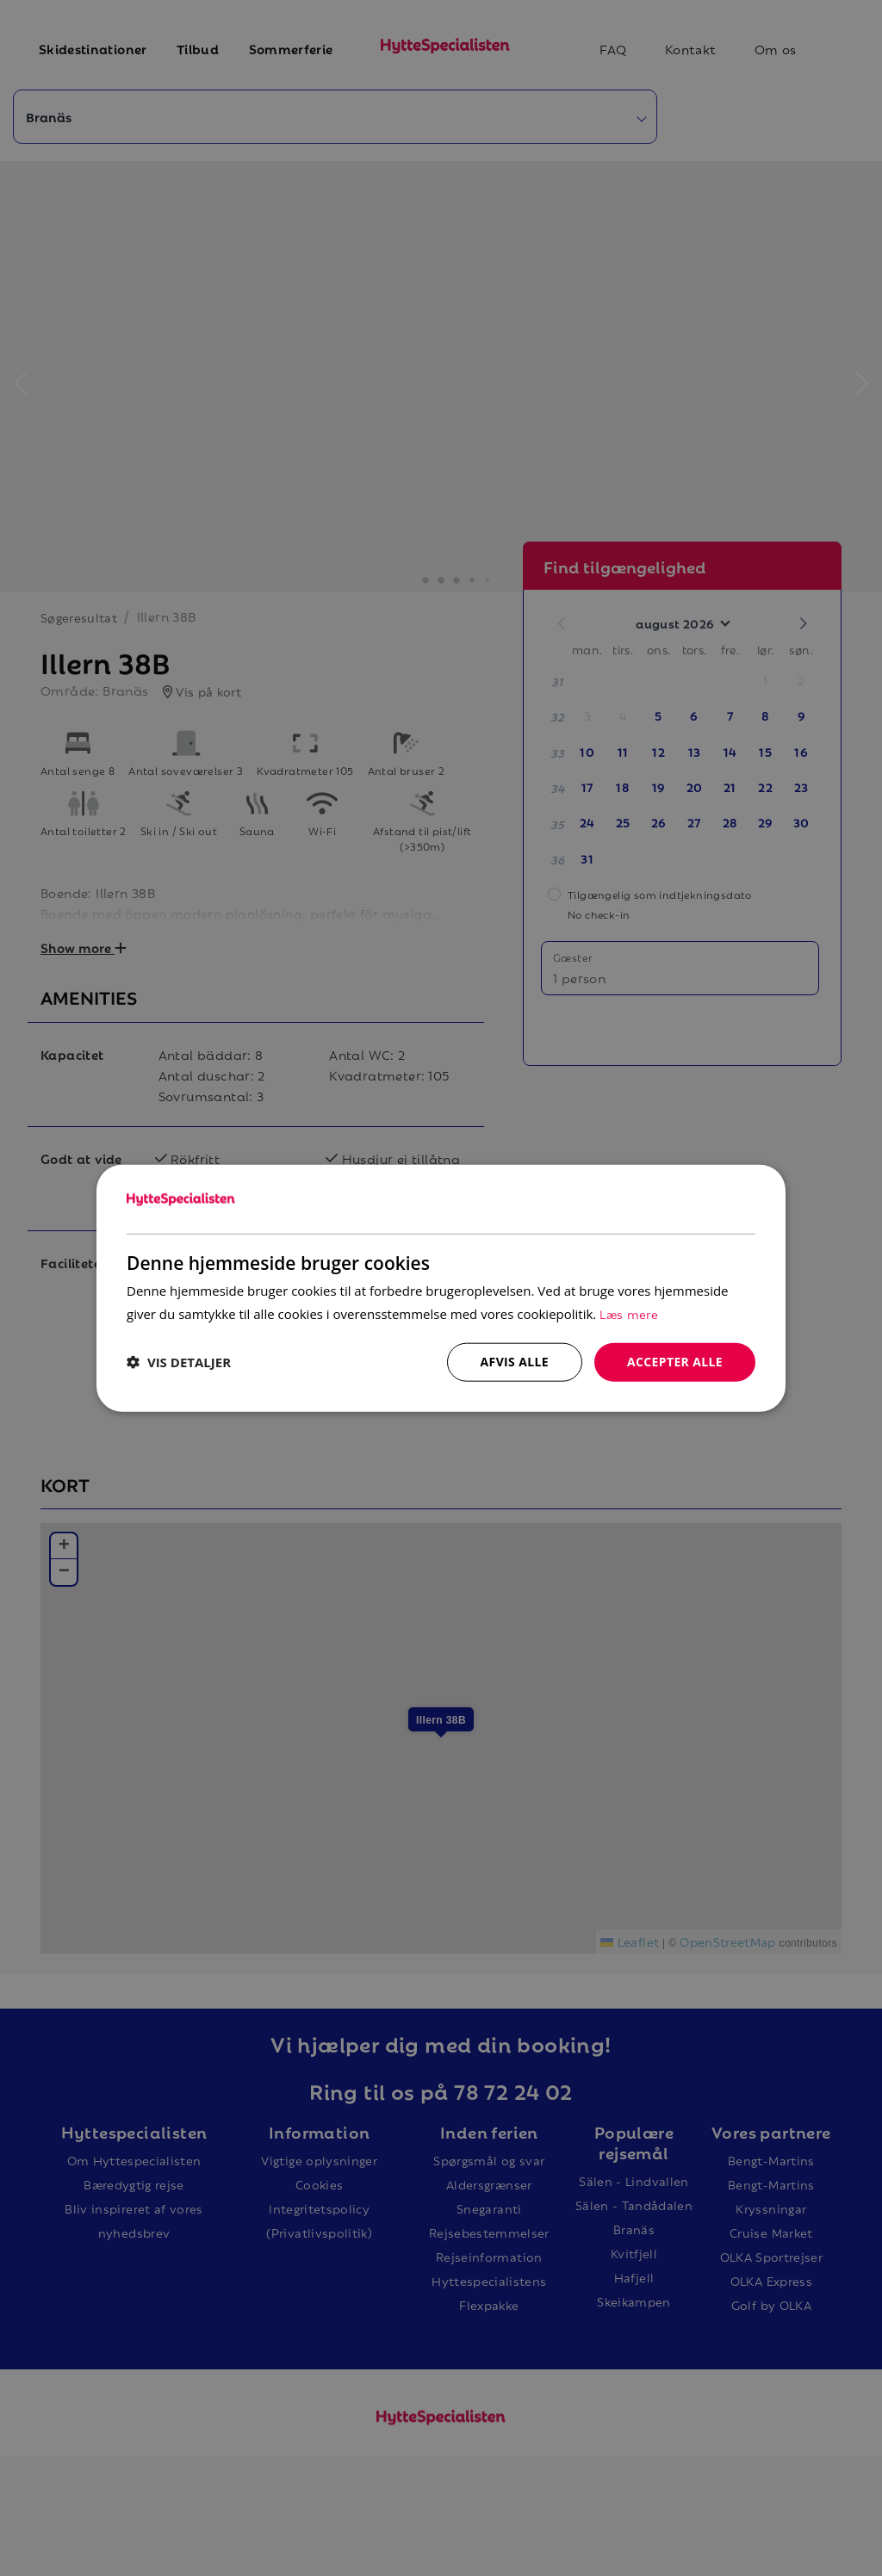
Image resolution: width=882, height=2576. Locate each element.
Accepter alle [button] (675, 1361)
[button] (179, 1362)
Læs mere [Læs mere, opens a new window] (628, 1313)
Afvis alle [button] (514, 1361)
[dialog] (441, 1288)
